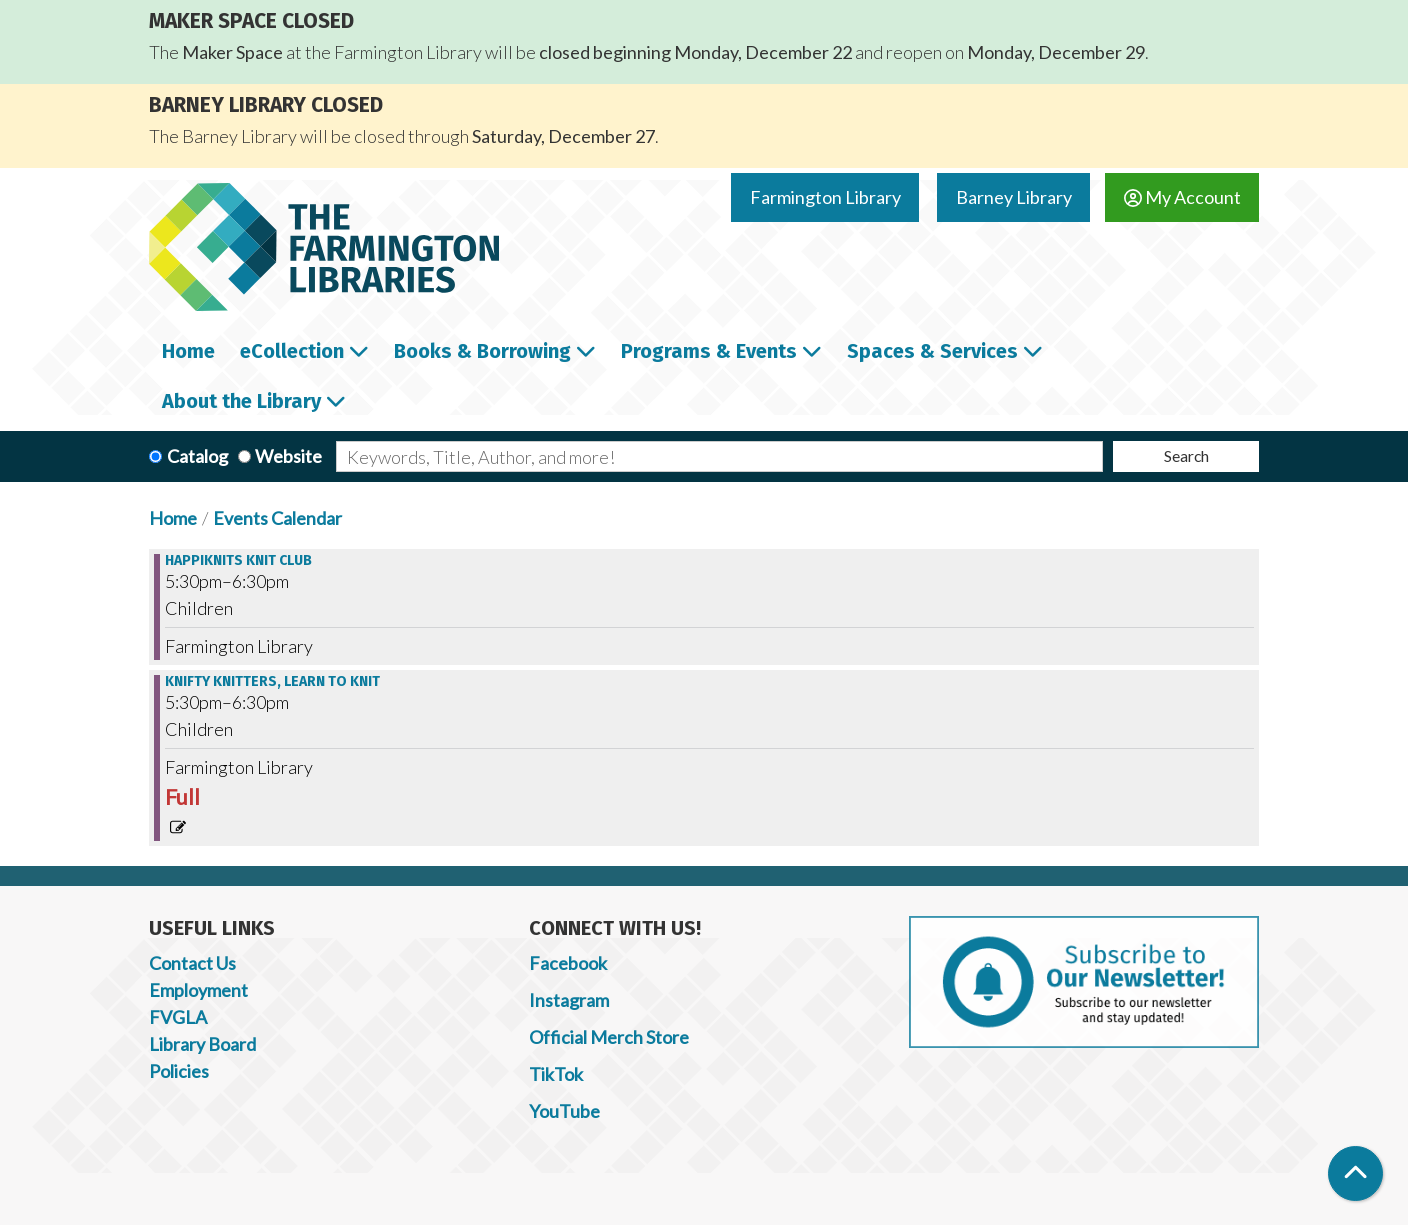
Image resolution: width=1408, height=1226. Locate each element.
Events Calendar (277, 518)
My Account (1182, 197)
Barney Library (1014, 197)
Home (173, 518)
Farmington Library (825, 197)
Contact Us (192, 963)
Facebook (568, 963)
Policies (179, 1071)
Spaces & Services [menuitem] (932, 351)
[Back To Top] (1355, 1173)
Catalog (197, 456)
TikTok (556, 1074)
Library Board (202, 1044)
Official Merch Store (609, 1037)
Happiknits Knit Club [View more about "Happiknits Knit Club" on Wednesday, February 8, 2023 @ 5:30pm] (238, 561)
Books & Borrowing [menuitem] (482, 351)
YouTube (564, 1111)
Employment (198, 990)
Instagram (569, 1000)
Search (1186, 455)
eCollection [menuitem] (292, 351)
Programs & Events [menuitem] (709, 351)
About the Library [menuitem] (241, 401)
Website (288, 456)
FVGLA (178, 1017)
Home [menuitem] (188, 351)
